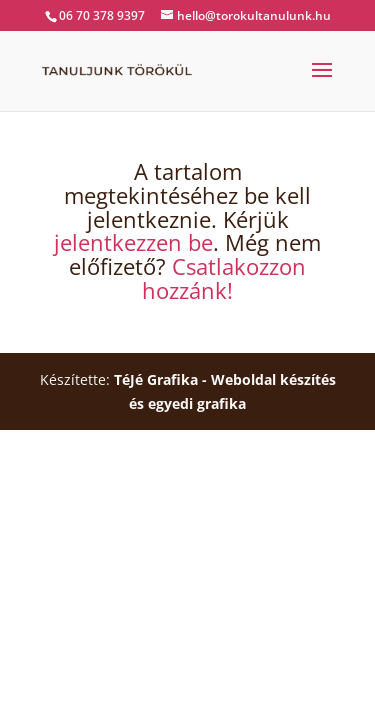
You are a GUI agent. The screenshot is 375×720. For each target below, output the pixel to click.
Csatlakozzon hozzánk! (224, 278)
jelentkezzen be (133, 242)
